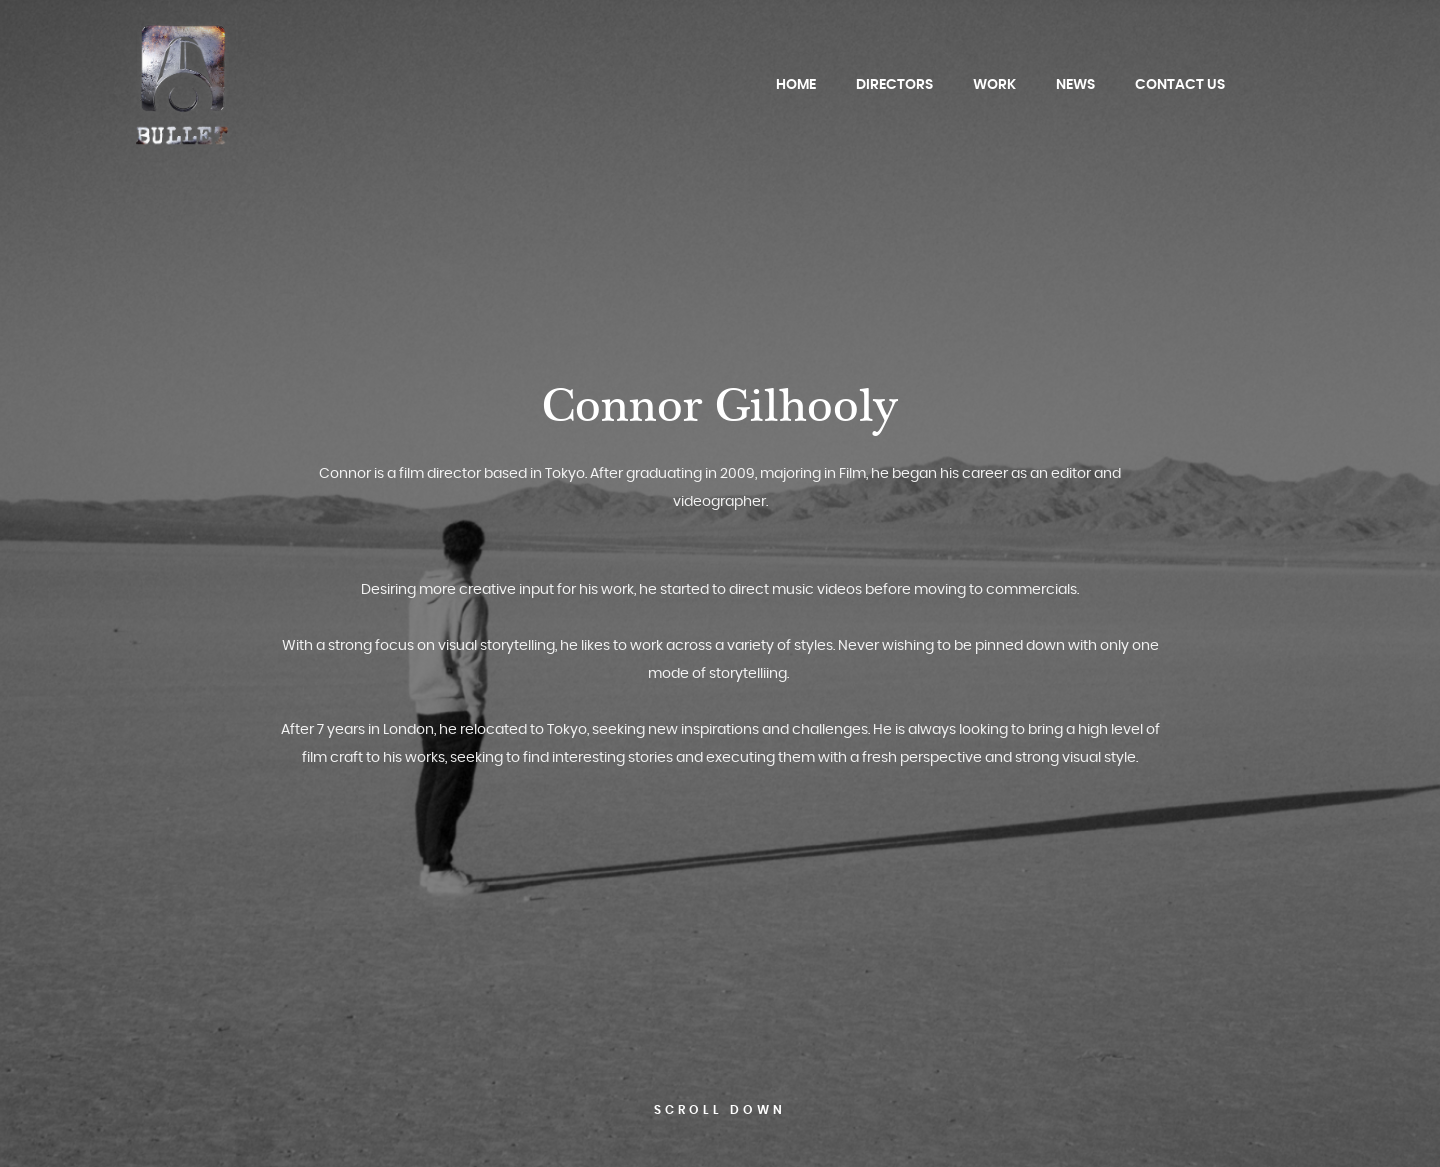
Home (796, 85)
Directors (894, 85)
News (1075, 85)
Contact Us (1180, 85)
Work (994, 85)
